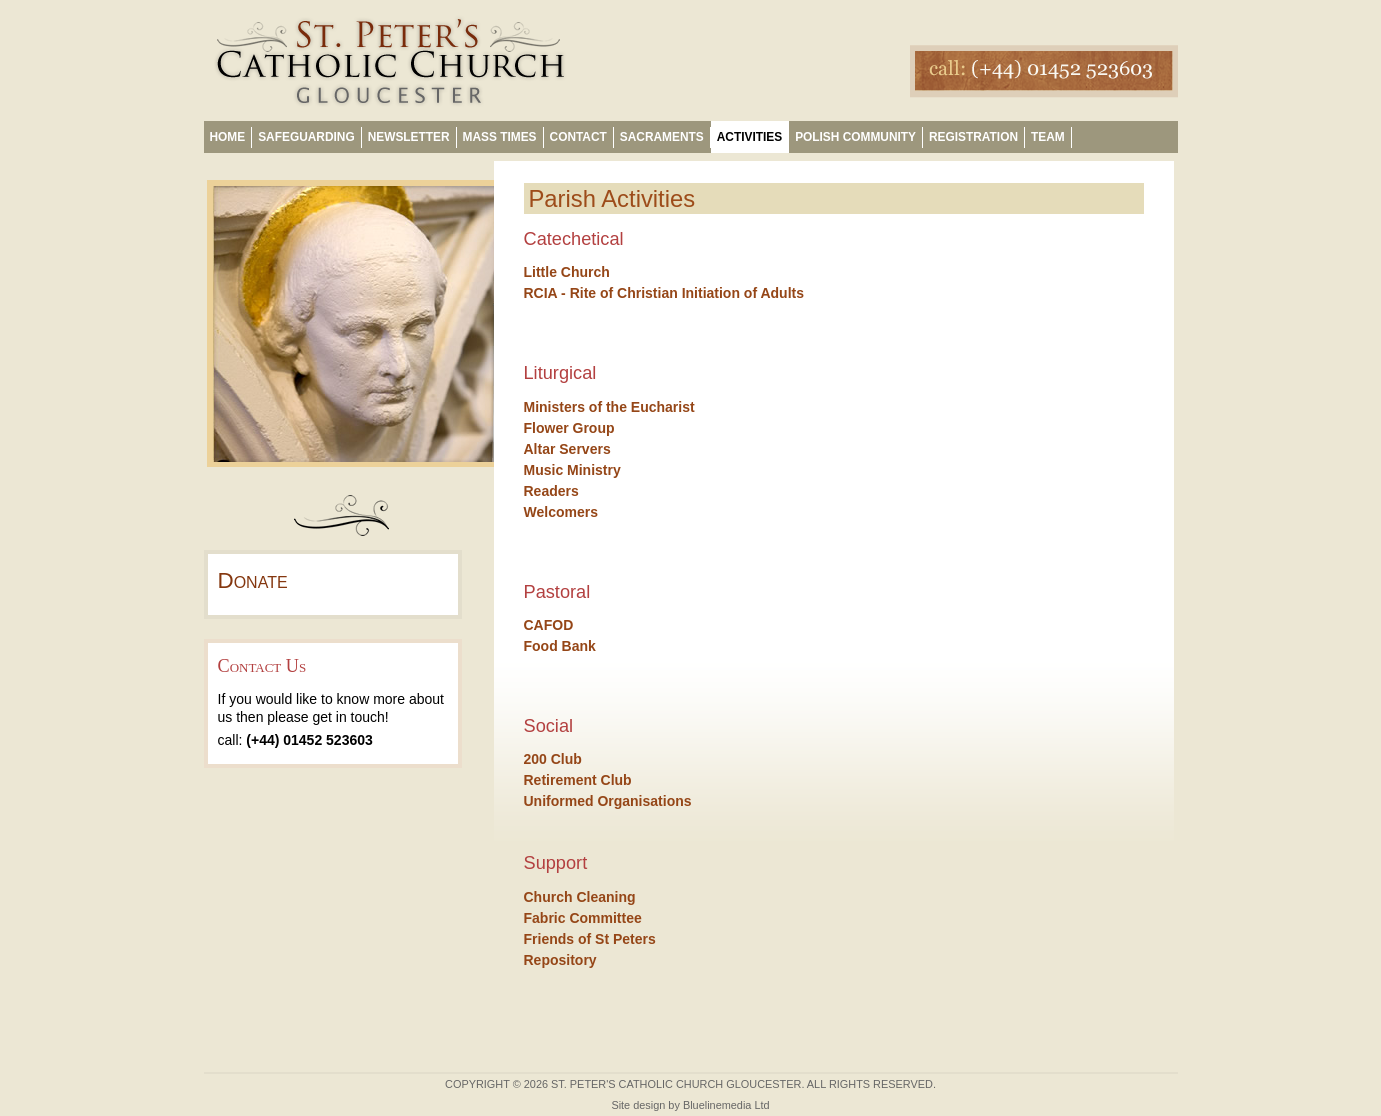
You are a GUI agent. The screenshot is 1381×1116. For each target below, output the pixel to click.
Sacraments (662, 137)
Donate (253, 580)
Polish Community (855, 137)
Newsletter (409, 137)
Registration (973, 137)
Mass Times (500, 137)
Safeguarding (306, 137)
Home (228, 137)
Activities (749, 137)
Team (1048, 137)
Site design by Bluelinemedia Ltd (690, 1105)
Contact (578, 137)
